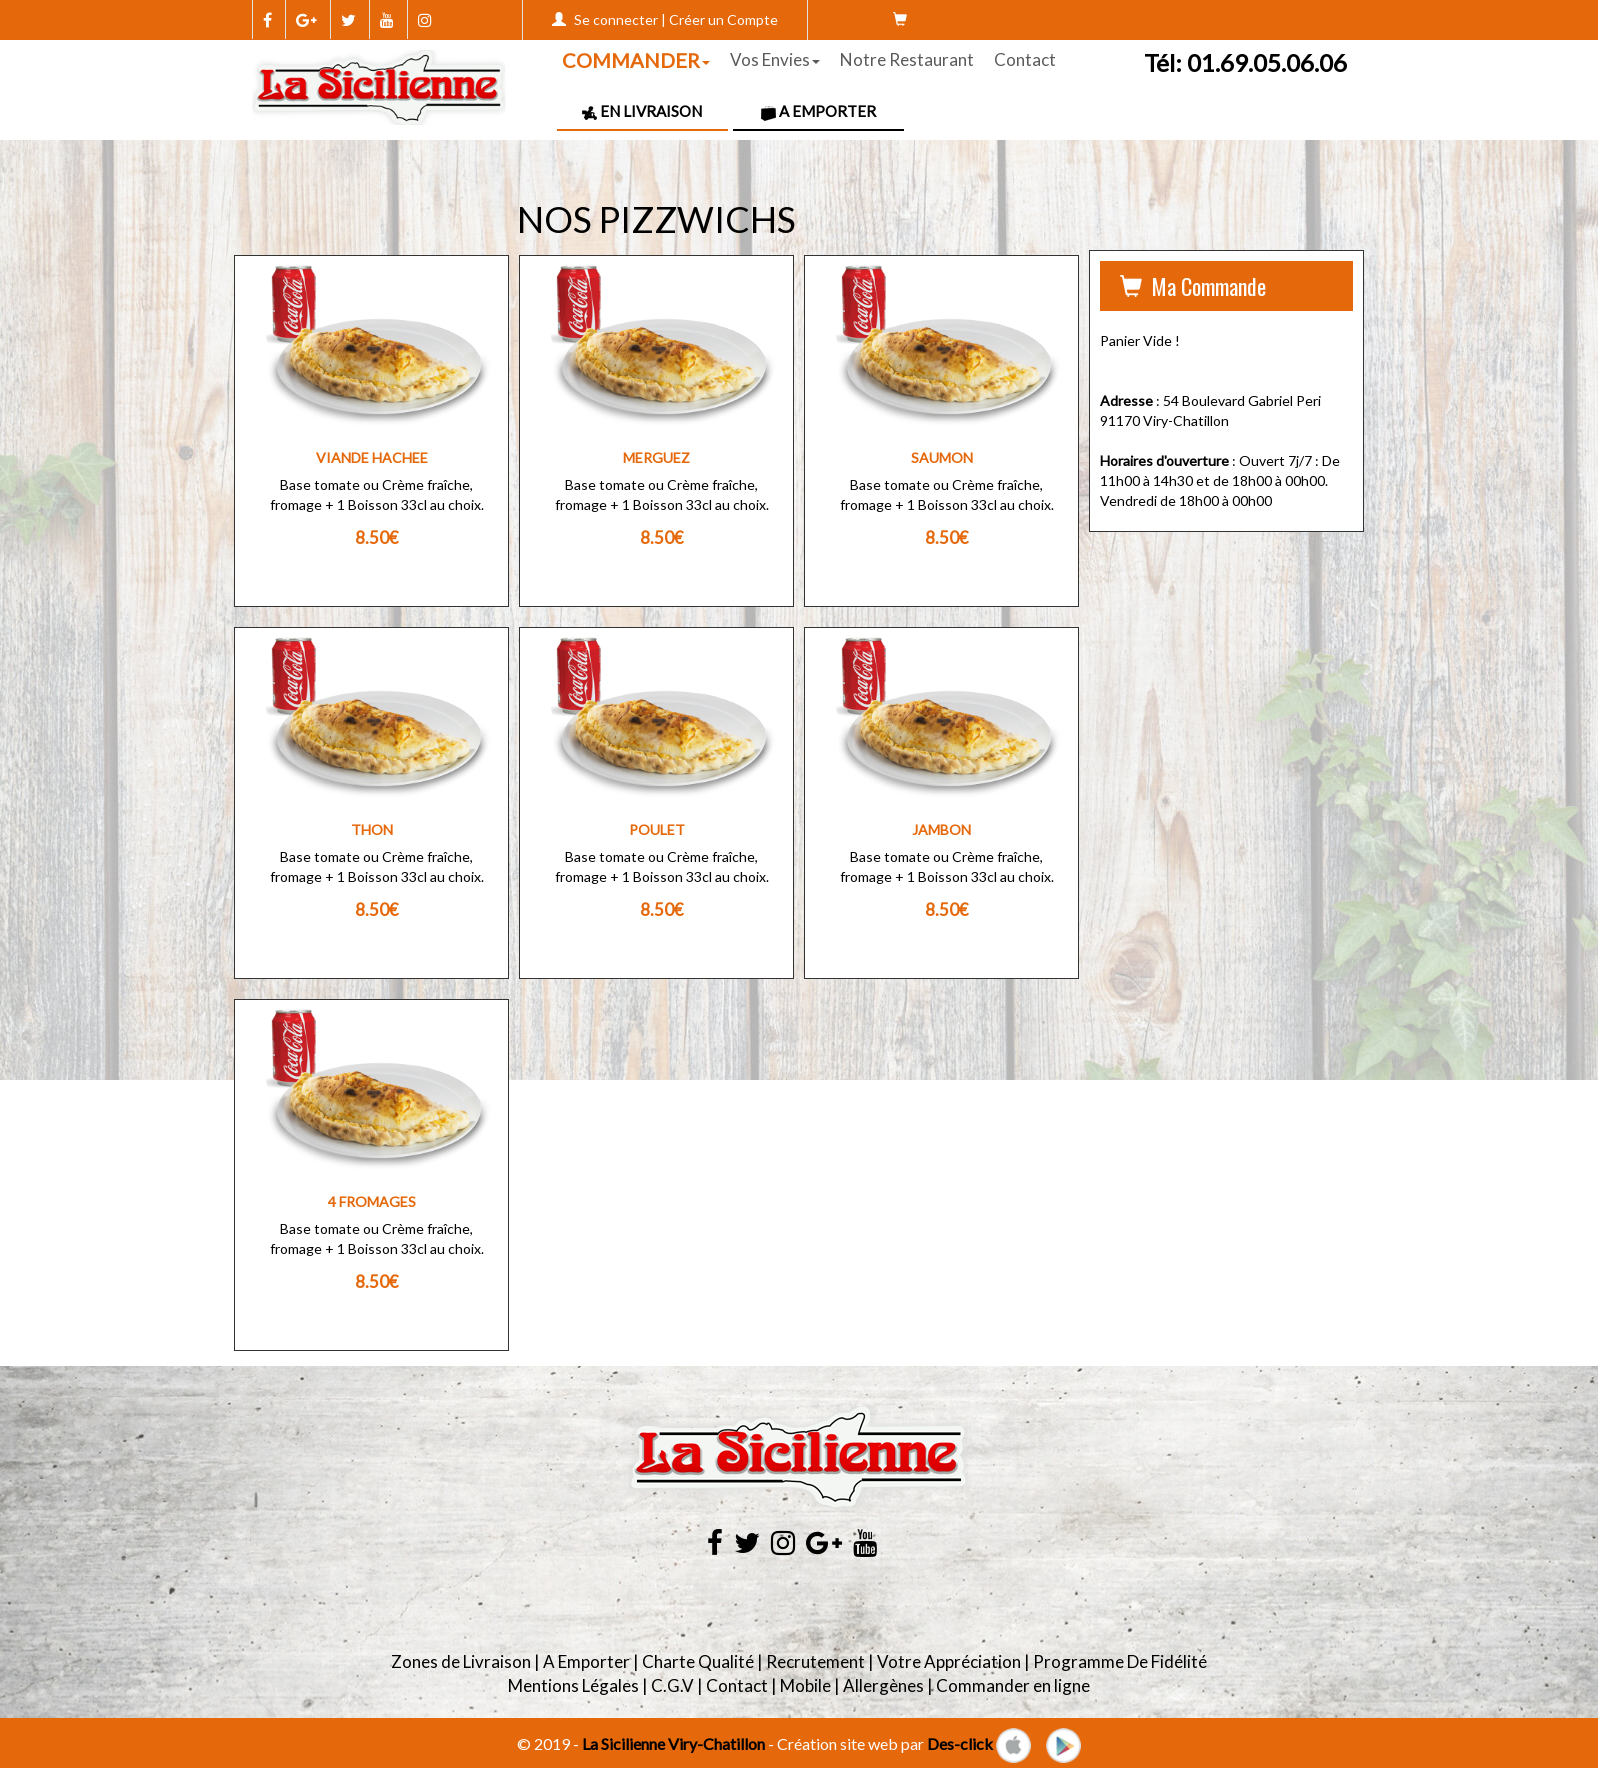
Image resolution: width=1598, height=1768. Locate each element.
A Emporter (818, 111)
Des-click (960, 1743)
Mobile (805, 1685)
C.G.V (672, 1685)
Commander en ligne (1013, 1685)
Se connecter (616, 19)
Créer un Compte (723, 19)
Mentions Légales (573, 1685)
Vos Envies (775, 59)
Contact (1025, 59)
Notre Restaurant (907, 59)
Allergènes (883, 1685)
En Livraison (642, 111)
